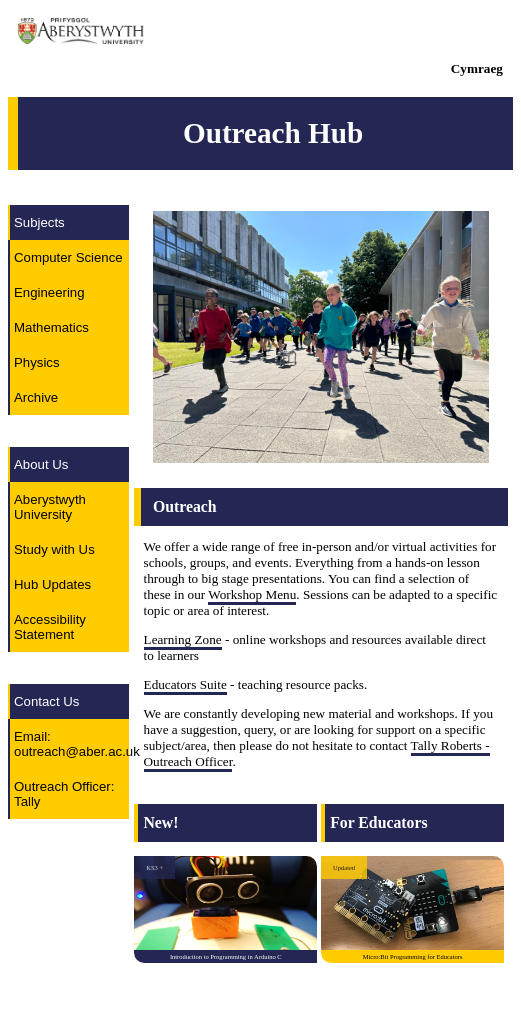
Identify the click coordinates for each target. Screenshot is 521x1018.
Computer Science (68, 257)
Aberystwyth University (50, 507)
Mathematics (51, 327)
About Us (41, 464)
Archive (36, 397)
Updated (344, 867)
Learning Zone (183, 639)
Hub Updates (52, 584)
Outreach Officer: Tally (64, 794)
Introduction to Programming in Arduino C (226, 956)
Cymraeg (477, 68)
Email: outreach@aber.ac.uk (71, 744)
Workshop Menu (252, 594)
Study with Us (54, 549)
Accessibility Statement (50, 627)
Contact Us (46, 701)
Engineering (49, 292)
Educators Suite (185, 684)
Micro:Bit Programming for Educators (413, 956)
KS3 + (154, 867)
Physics (37, 362)
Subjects (39, 222)
